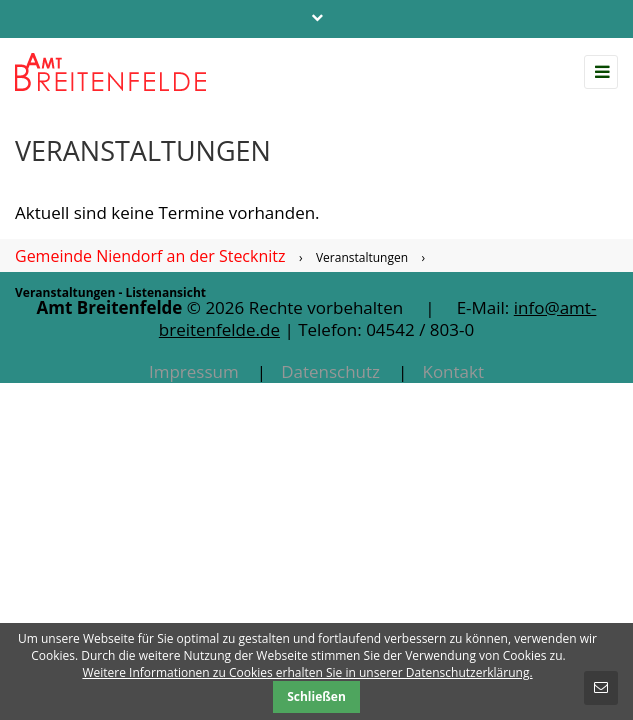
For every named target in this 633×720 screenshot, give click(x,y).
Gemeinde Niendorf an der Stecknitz (150, 256)
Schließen (316, 696)
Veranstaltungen (362, 257)
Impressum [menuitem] (194, 371)
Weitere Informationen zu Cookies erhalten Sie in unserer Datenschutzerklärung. (307, 672)
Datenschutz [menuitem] (330, 371)
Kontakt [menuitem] (453, 371)
